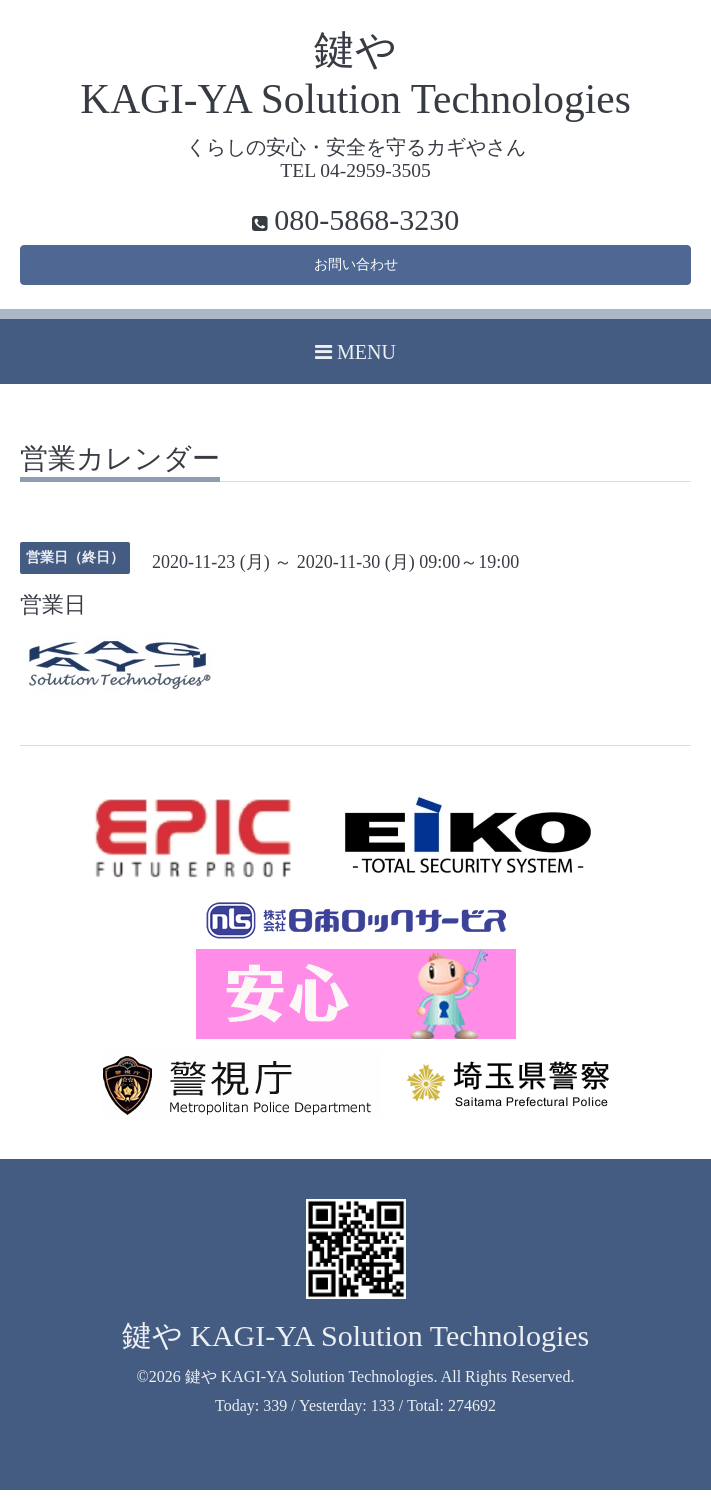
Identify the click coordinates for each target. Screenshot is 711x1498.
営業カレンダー (120, 467)
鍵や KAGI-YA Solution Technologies (356, 1342)
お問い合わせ (356, 268)
